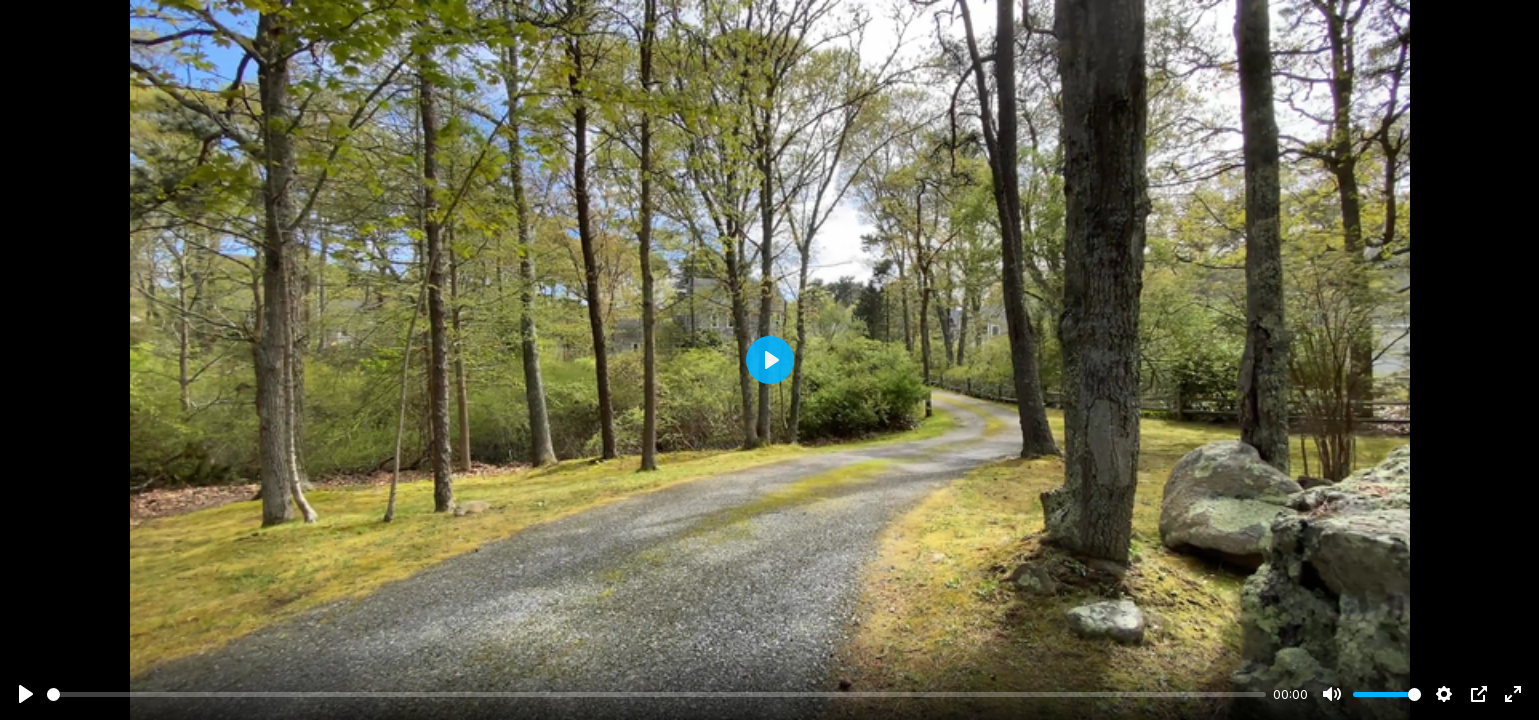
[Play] (26, 694)
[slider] (656, 694)
